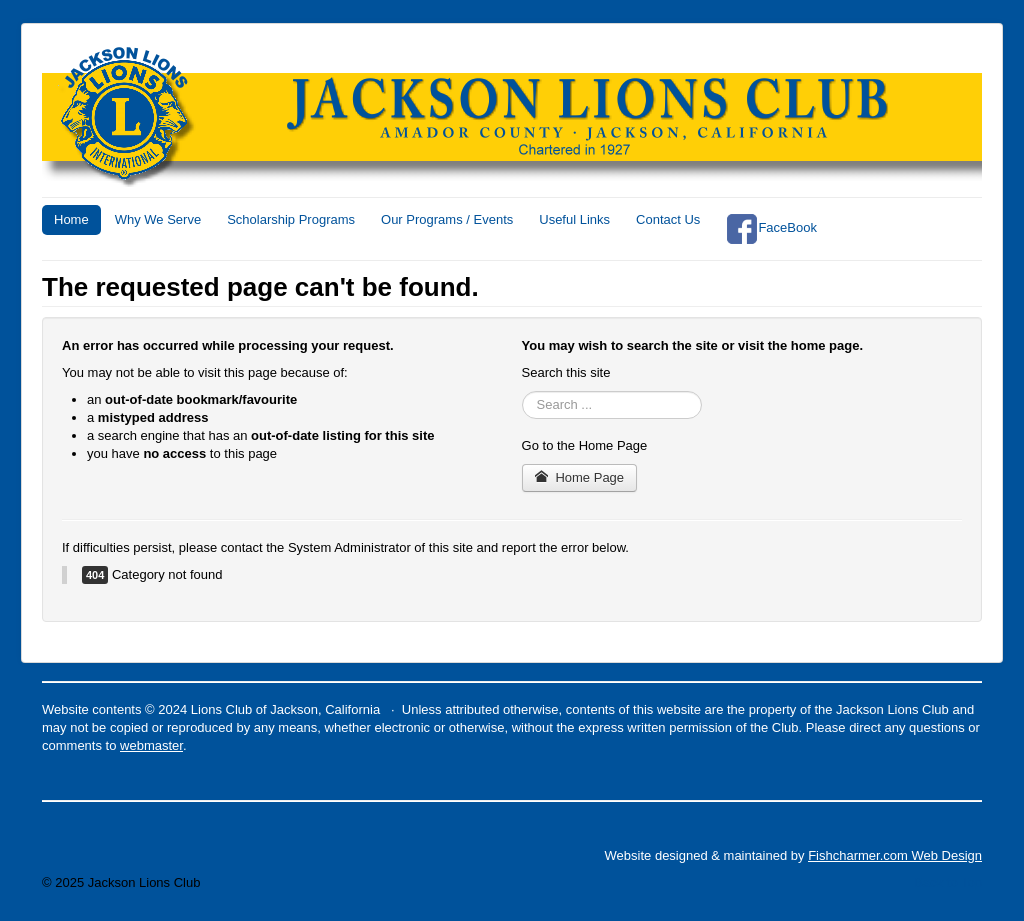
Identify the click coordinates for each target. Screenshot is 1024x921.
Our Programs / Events (447, 219)
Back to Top (948, 882)
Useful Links (574, 219)
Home (71, 219)
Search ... (522, 391)
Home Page (580, 477)
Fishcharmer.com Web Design (895, 855)
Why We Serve (158, 219)
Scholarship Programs (291, 219)
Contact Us (668, 219)
